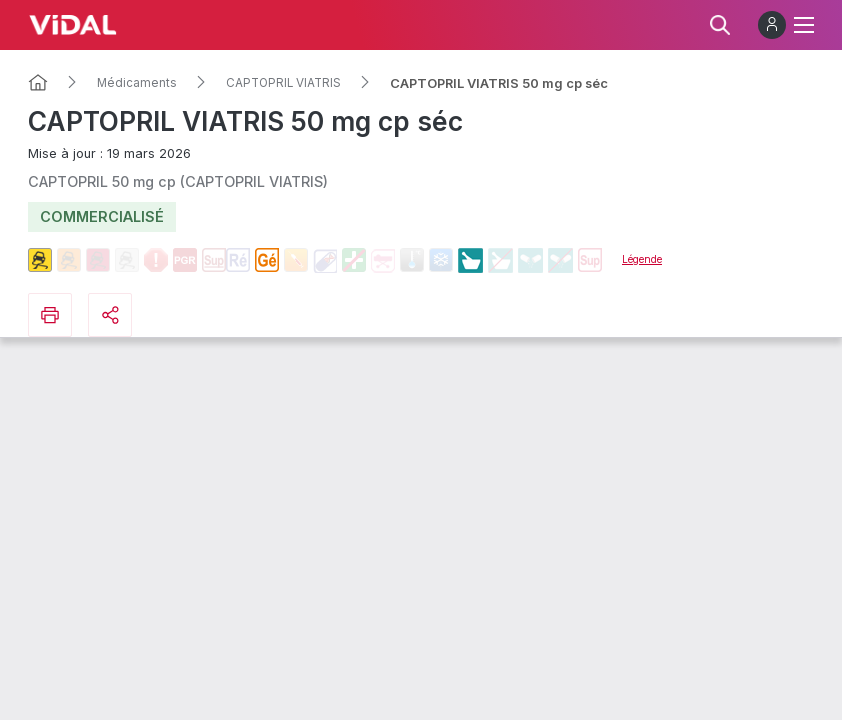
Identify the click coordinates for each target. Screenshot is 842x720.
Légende (642, 259)
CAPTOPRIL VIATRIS (283, 83)
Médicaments (137, 83)
